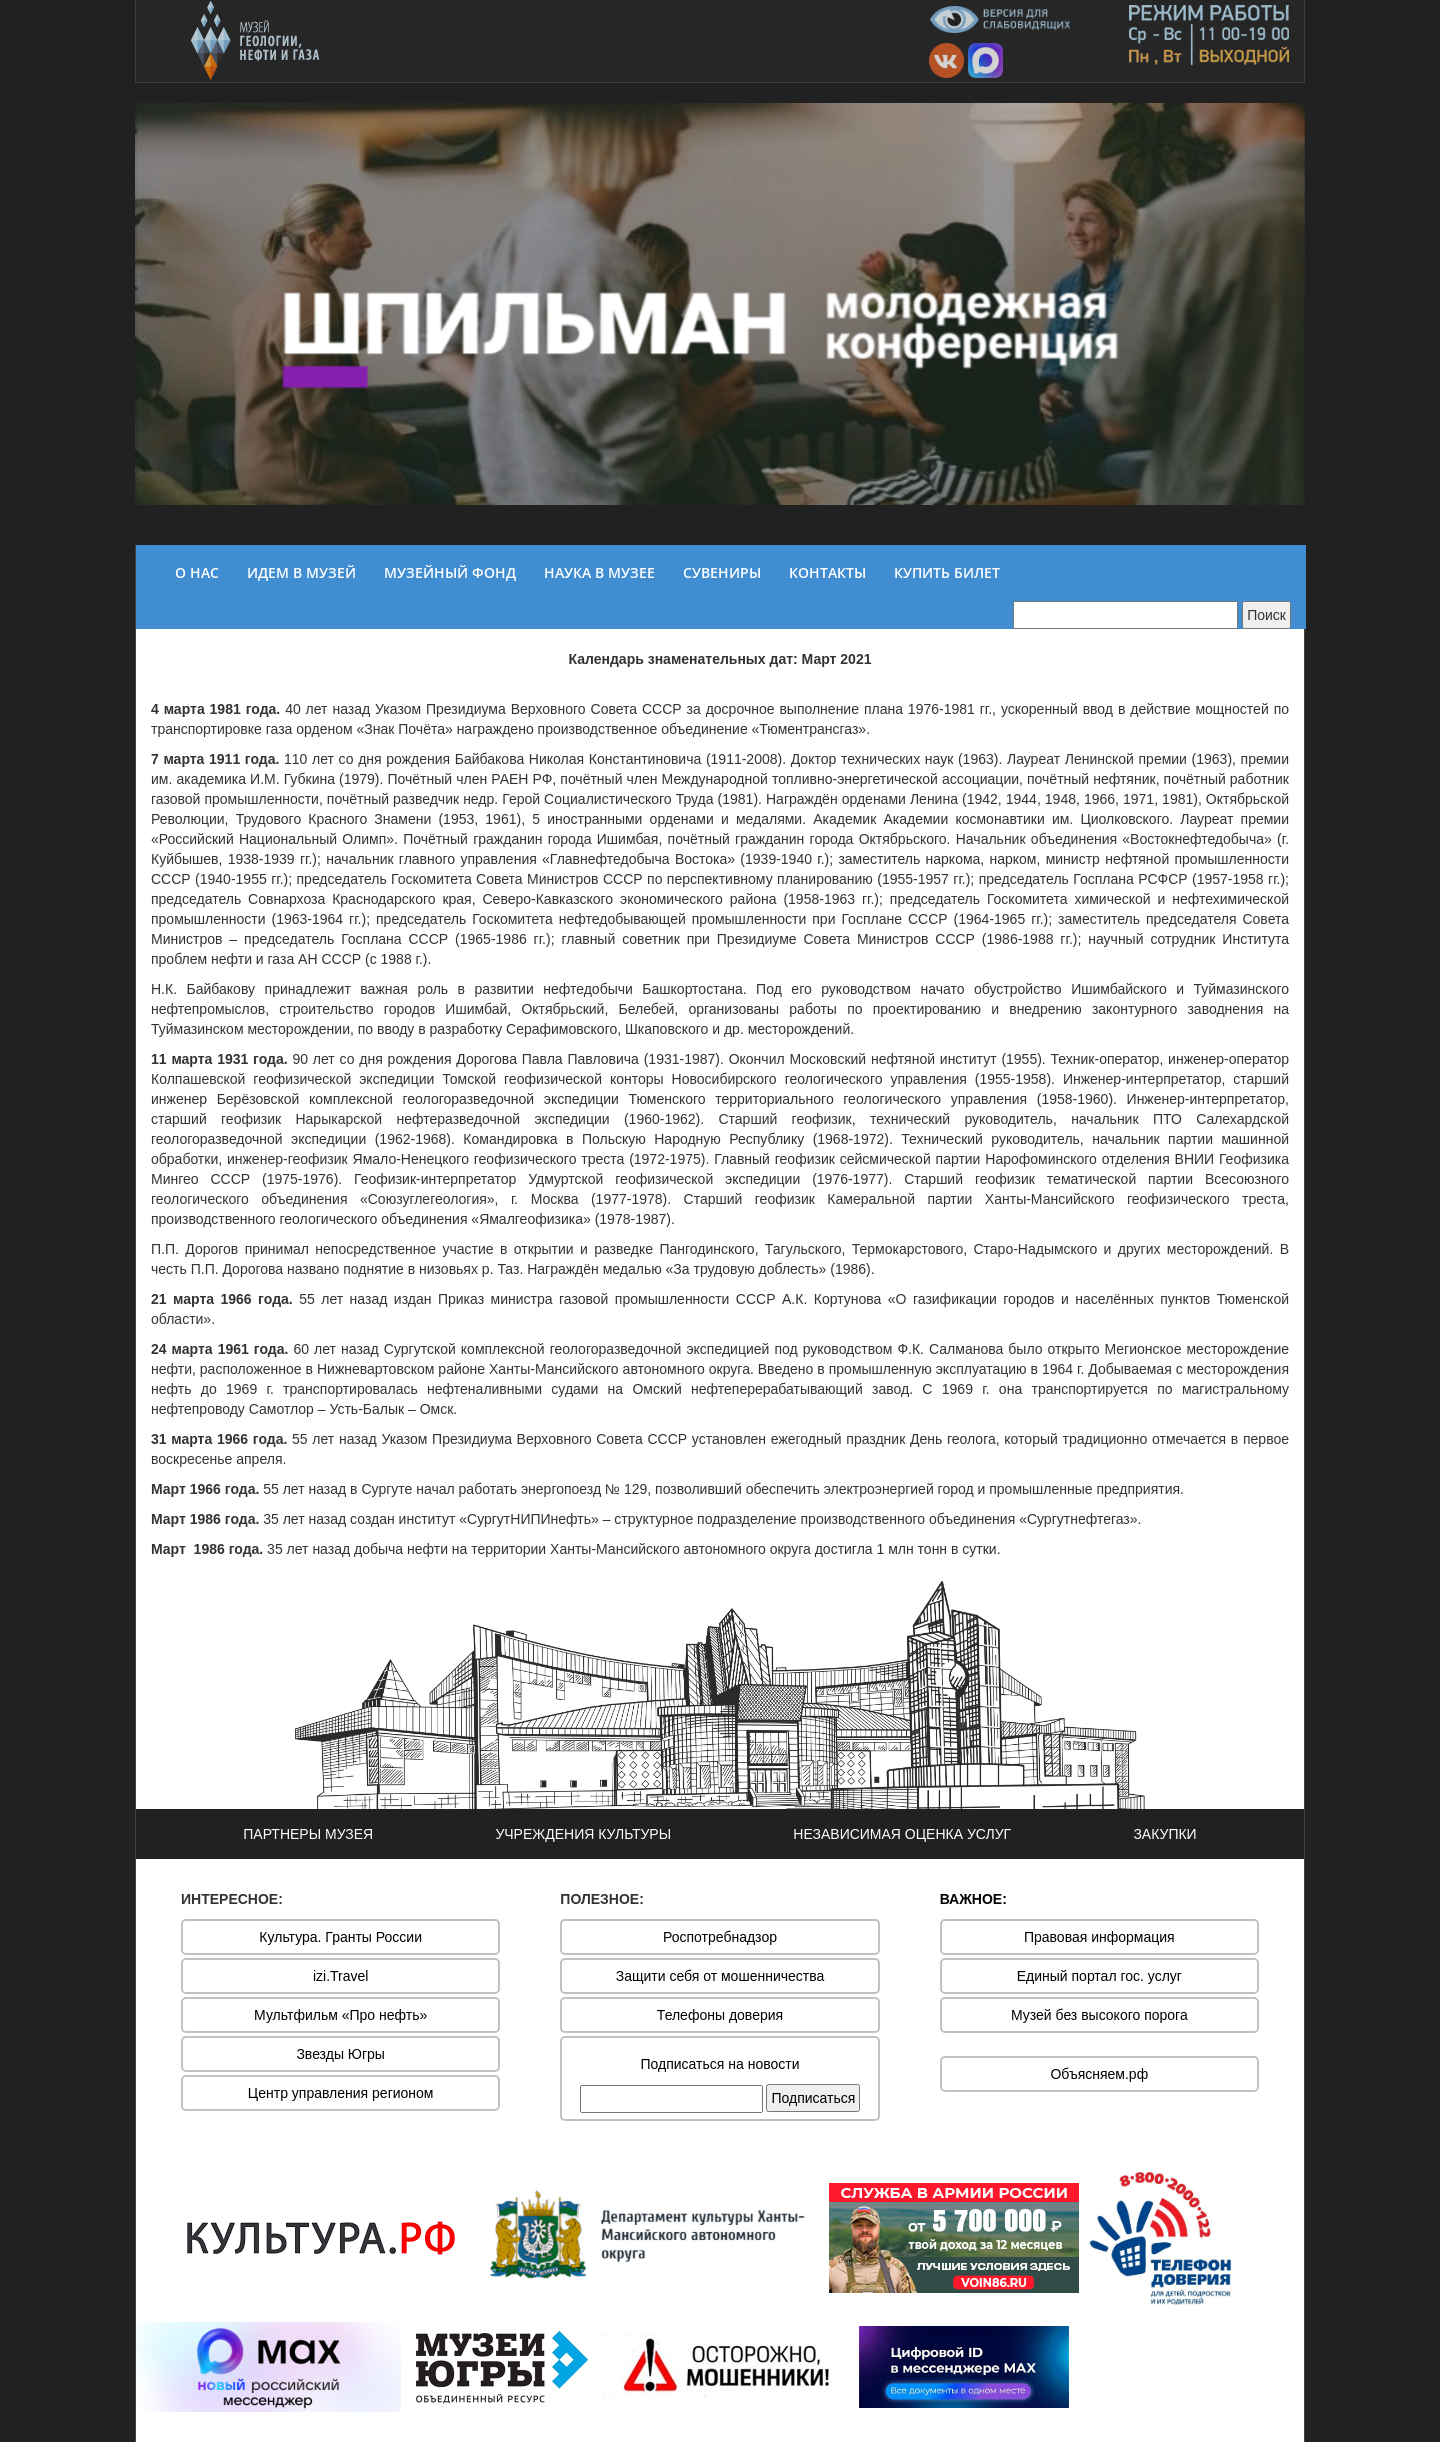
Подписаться (813, 2098)
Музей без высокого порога (1099, 2015)
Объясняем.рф (1099, 2074)
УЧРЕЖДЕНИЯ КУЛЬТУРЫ (583, 1834)
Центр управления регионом (341, 2093)
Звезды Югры (340, 2054)
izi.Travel (341, 1976)
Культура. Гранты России (340, 1937)
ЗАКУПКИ (1164, 1834)
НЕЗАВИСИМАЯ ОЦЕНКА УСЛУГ (902, 1834)
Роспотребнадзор (720, 1937)
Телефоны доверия (720, 2015)
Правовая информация (1099, 1937)
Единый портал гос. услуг (1099, 1976)
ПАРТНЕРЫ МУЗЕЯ (308, 1834)
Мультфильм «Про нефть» (340, 2015)
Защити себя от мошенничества (720, 1976)
